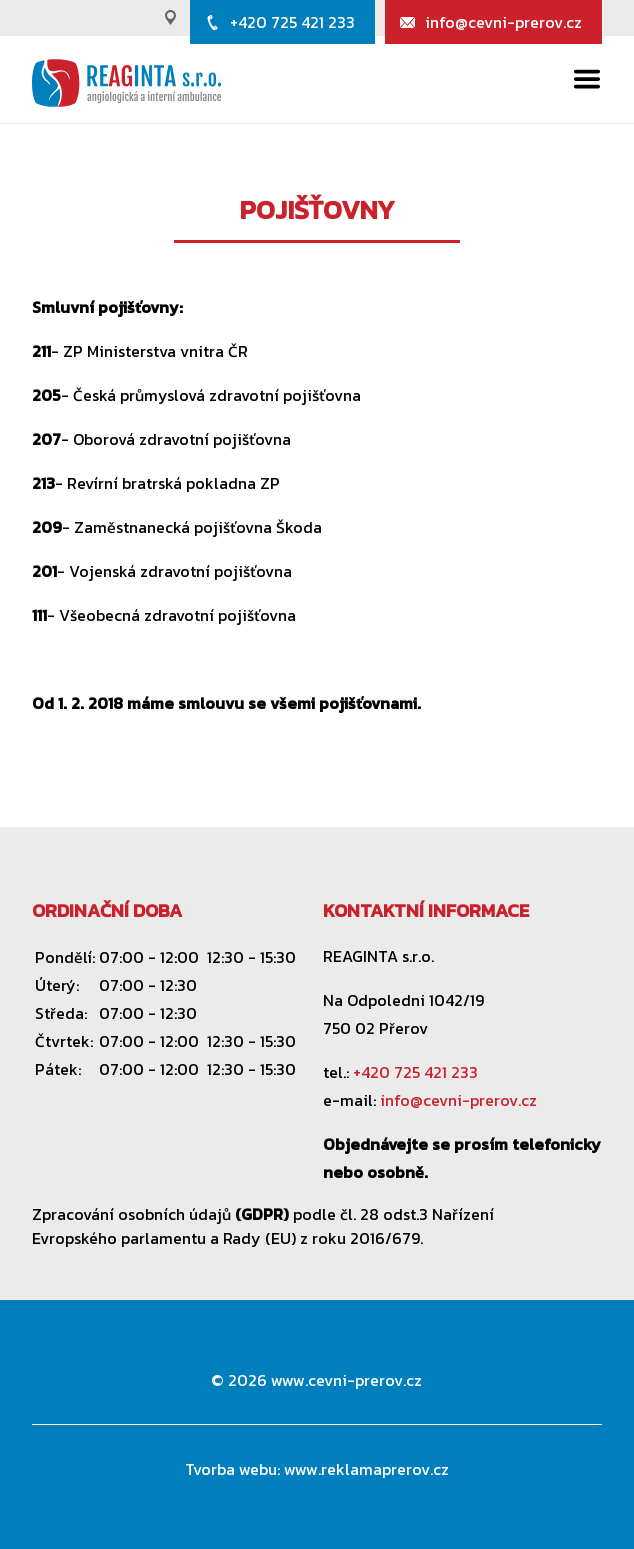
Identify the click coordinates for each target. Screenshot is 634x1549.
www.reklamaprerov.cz (366, 1469)
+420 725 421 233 (292, 22)
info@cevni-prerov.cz (503, 22)
